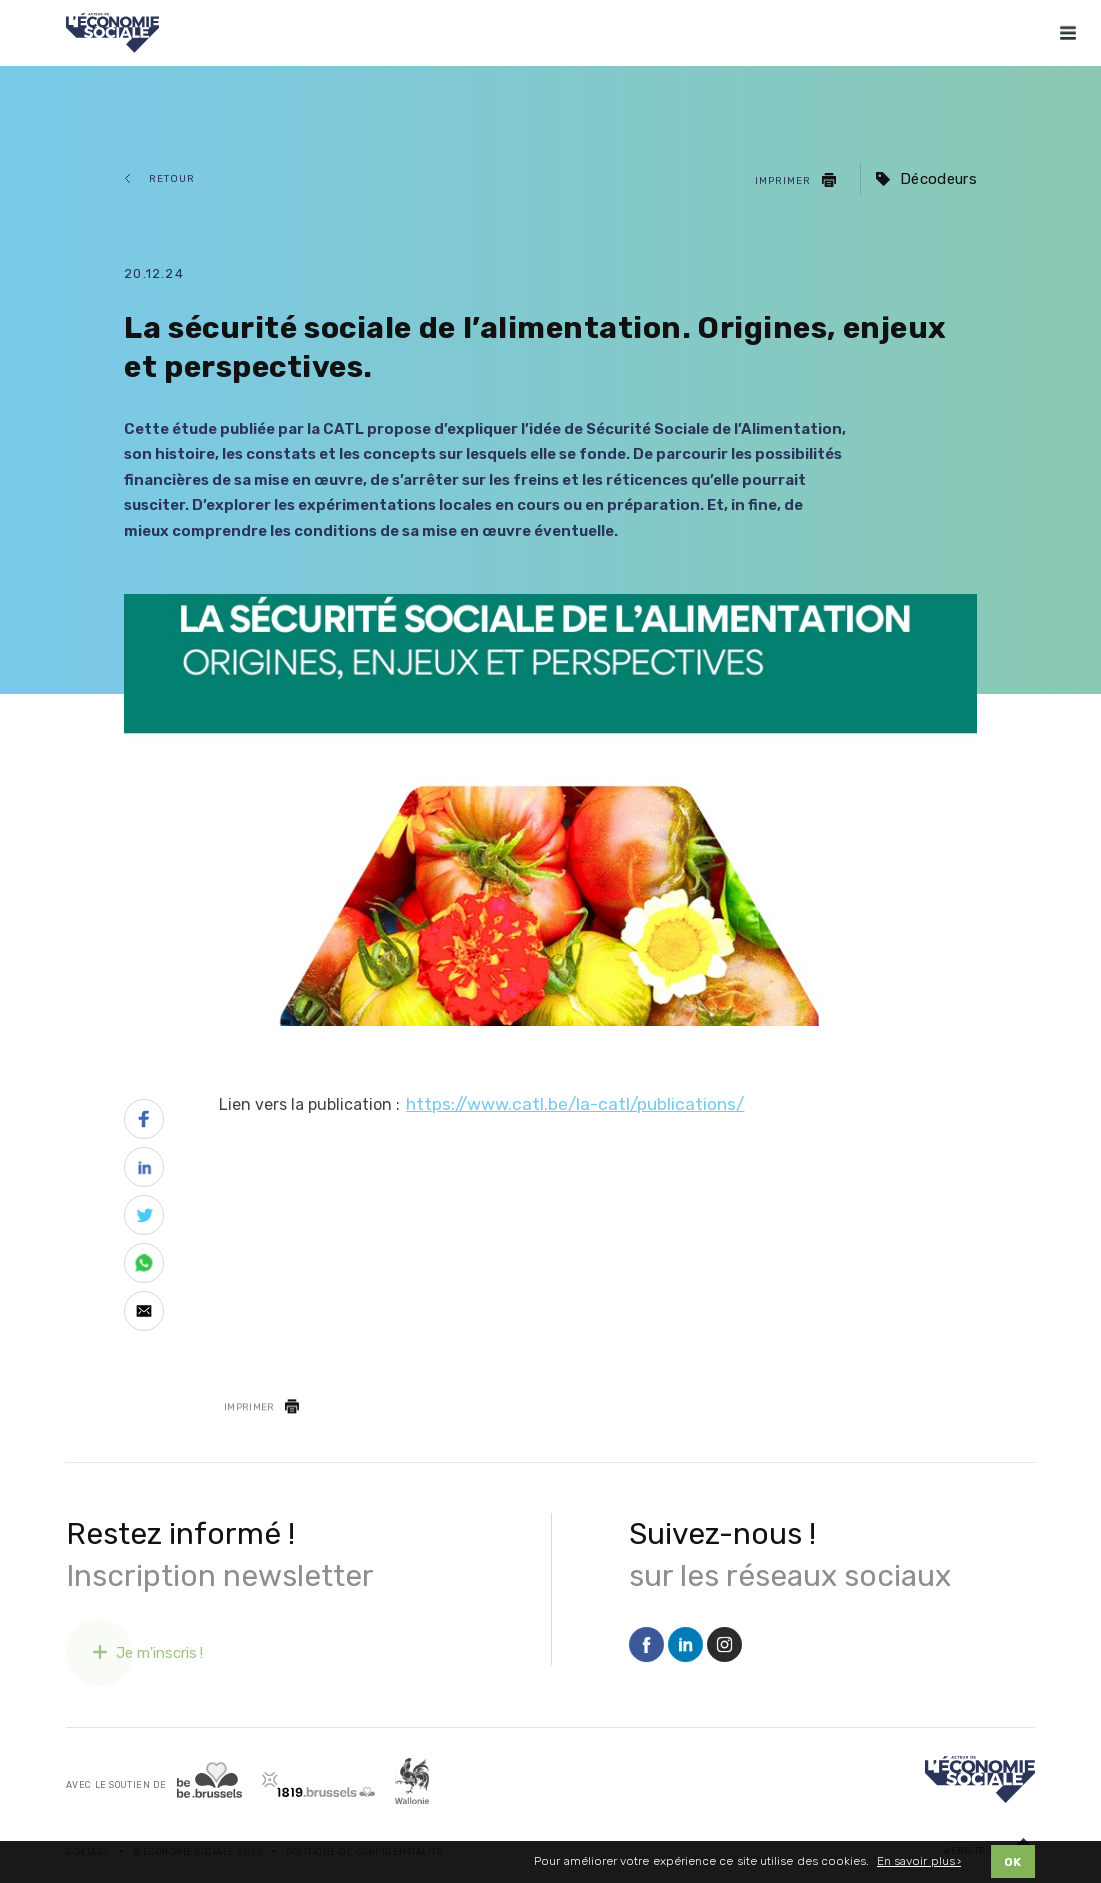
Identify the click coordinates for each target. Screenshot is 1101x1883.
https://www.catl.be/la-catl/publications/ (575, 1104)
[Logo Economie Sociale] (112, 33)
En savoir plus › (919, 1866)
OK (1012, 1867)
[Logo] (980, 1779)
